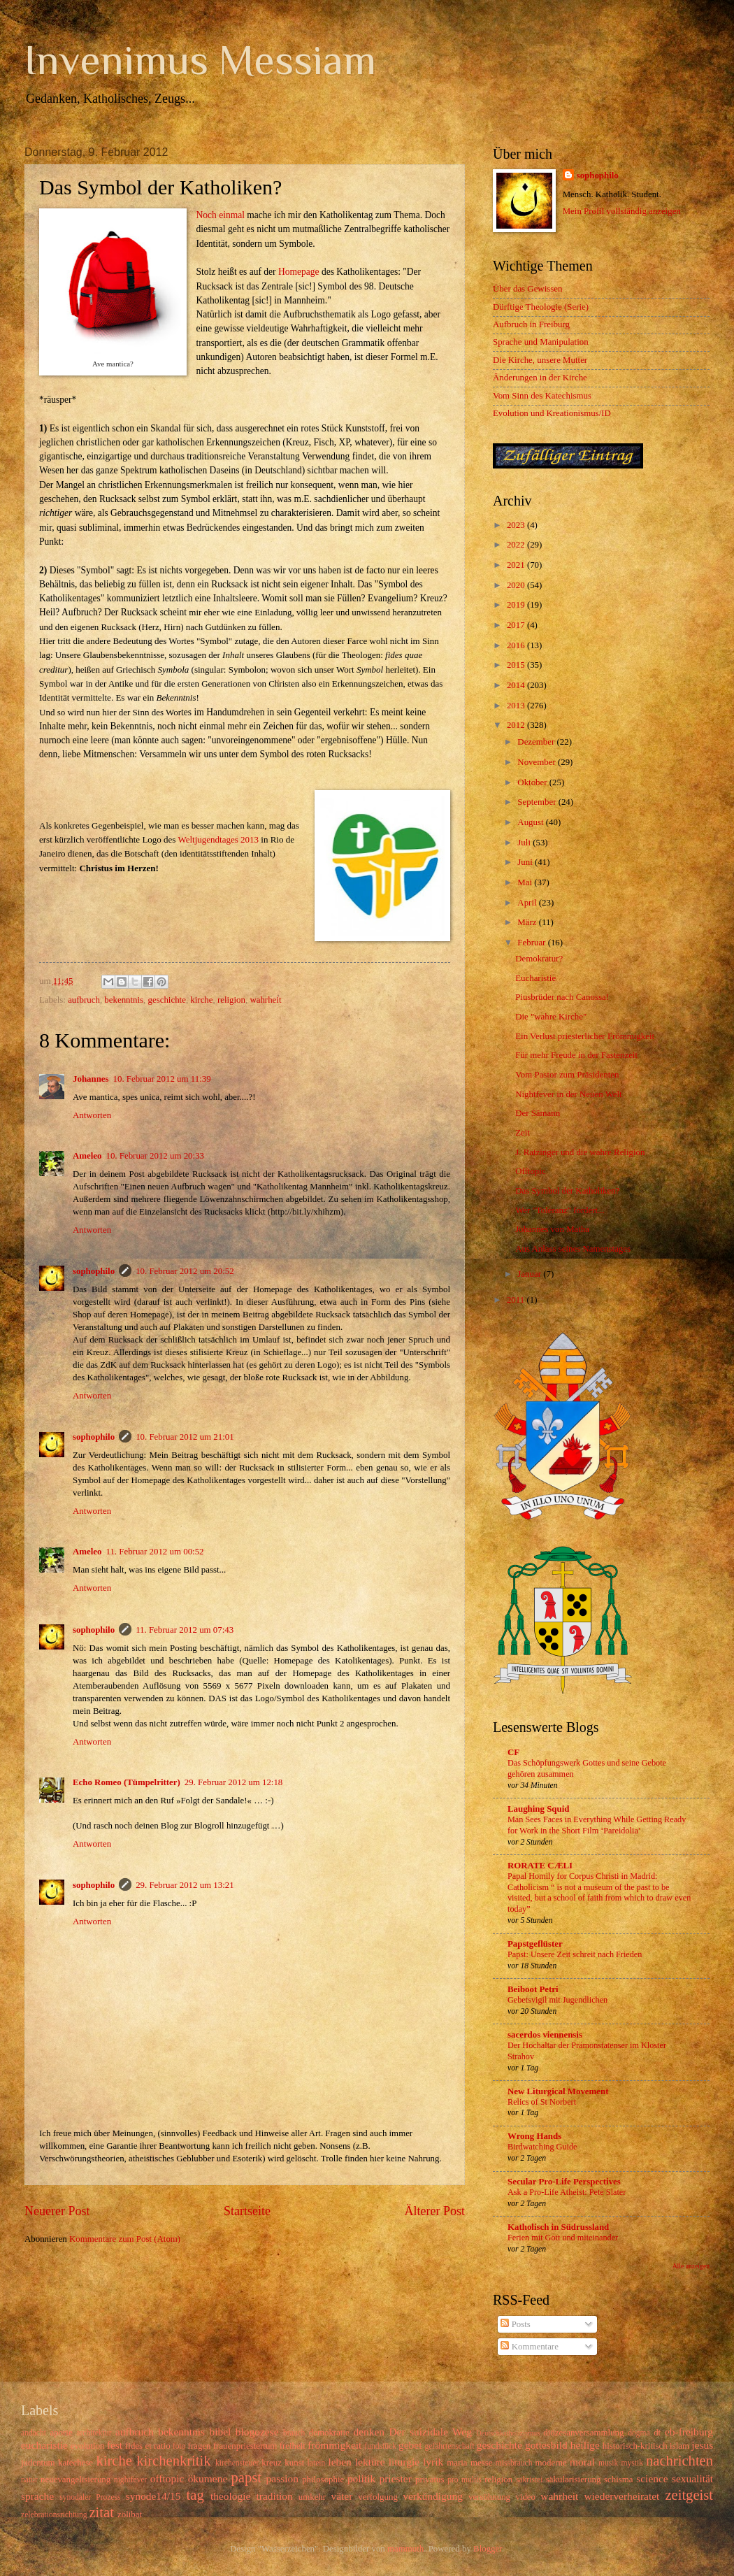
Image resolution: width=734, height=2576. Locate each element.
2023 (517, 525)
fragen (199, 2446)
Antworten (92, 1115)
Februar (532, 942)
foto (179, 2446)
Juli (525, 842)
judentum (38, 2463)
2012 (517, 725)
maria (457, 2463)
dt (657, 2433)
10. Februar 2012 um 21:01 (185, 1437)
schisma (618, 2479)
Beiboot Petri (533, 1989)
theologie (230, 2496)
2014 (517, 685)
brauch (294, 2433)
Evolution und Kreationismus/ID (552, 413)
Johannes (91, 1079)
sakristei (529, 2479)
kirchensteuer (237, 2463)
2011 (517, 1300)
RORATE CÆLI (540, 1865)
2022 (517, 545)
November (537, 762)
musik (608, 2463)
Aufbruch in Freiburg (531, 324)
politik (361, 2478)
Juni (526, 862)
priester (395, 2478)
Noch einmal (220, 215)
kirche (201, 1000)
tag (195, 2495)
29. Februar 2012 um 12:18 (234, 1782)
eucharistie (44, 2445)
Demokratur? (539, 959)
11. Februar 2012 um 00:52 (154, 1552)
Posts (515, 2324)
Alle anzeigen (691, 2266)
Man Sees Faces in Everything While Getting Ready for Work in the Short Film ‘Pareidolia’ (597, 1825)
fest (114, 2445)
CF (513, 1752)
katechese (75, 2463)
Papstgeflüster (535, 1944)
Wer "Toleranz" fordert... (560, 1210)
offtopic (167, 2478)
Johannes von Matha (552, 1229)
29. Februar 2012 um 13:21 (185, 1885)
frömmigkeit (334, 2445)
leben (339, 2462)
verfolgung (378, 2497)
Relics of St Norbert (542, 2102)
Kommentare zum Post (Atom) (124, 2239)
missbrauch (514, 2463)
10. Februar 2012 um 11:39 (162, 1079)
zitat (101, 2512)
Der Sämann (537, 1113)
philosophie (323, 2479)
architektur (93, 2433)
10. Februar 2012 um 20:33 (155, 1156)
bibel (220, 2432)
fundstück (380, 2446)
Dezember (536, 742)
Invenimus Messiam (200, 59)
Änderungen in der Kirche (540, 377)
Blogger (487, 2549)
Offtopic (530, 1171)
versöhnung (489, 2497)
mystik (632, 2463)
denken (368, 2432)
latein (317, 2463)
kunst (294, 2463)
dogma (639, 2433)
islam (679, 2446)
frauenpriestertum (245, 2446)
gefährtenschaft (449, 2446)
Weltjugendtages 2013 (218, 839)
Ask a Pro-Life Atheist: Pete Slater (567, 2192)
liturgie (404, 2462)
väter (341, 2496)
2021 (517, 565)
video (525, 2497)
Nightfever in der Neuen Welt (568, 1094)
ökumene (208, 2478)
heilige (585, 2445)
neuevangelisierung (75, 2479)
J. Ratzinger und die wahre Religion (580, 1152)
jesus (702, 2445)
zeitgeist (689, 2495)
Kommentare (529, 2347)
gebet (410, 2445)
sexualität (692, 2478)
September (537, 802)
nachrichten (679, 2460)
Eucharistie (535, 978)
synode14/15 (153, 2496)
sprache (37, 2496)
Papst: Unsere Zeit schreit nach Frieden (575, 1954)
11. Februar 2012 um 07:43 (184, 1630)
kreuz (271, 2463)
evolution (88, 2446)
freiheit (292, 2446)
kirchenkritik (173, 2460)
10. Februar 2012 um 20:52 (185, 1271)
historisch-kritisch (635, 2446)
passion (282, 2478)
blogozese (257, 2432)
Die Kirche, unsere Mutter (540, 360)
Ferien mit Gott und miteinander (563, 2237)
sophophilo (94, 1271)
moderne (551, 2463)
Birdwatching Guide (542, 2147)
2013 (517, 705)
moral (582, 2462)
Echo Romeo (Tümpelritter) (126, 1782)
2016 (517, 645)
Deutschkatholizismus (508, 2433)
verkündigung (433, 2496)
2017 (517, 625)
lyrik (433, 2462)
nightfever (130, 2479)
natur (29, 2479)
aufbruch (84, 1000)
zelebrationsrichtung (54, 2514)
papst (246, 2477)
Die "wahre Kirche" (551, 1017)
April (527, 903)
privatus (429, 2479)
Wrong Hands (534, 2136)
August (531, 822)
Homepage (298, 271)
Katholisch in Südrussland (558, 2227)
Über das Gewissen (527, 289)
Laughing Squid (538, 1809)
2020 (517, 585)
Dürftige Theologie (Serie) (541, 307)
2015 (517, 665)
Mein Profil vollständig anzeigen (622, 211)
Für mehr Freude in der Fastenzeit (576, 1055)
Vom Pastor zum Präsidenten (567, 1075)
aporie (61, 2433)
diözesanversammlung (583, 2433)
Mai (525, 882)
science (652, 2478)
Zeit (522, 1133)
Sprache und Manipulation (541, 342)
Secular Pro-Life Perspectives (564, 2182)
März (527, 922)
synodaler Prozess (89, 2497)
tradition (274, 2496)
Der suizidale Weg (430, 2432)
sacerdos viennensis (545, 2035)
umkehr (312, 2497)
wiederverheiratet (621, 2496)
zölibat (129, 2514)
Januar (530, 1274)
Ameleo (87, 1156)
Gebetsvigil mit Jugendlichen (557, 2000)
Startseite (247, 2211)
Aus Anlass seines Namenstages (573, 1249)
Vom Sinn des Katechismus (542, 396)
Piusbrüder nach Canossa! (562, 997)
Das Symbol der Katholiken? (567, 1191)
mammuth (405, 2549)
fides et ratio (148, 2446)
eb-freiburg (689, 2432)
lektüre (370, 2462)
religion (231, 1000)
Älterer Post (434, 2211)
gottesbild (546, 2445)
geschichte (167, 1000)
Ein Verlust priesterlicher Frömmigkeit (584, 1036)
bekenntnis (123, 1000)
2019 (517, 605)
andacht (33, 2433)
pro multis (464, 2479)
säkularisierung (573, 2479)
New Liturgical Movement (558, 2091)
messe (481, 2463)
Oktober (533, 782)
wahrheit (265, 1000)
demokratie (329, 2433)
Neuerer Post (57, 2211)
